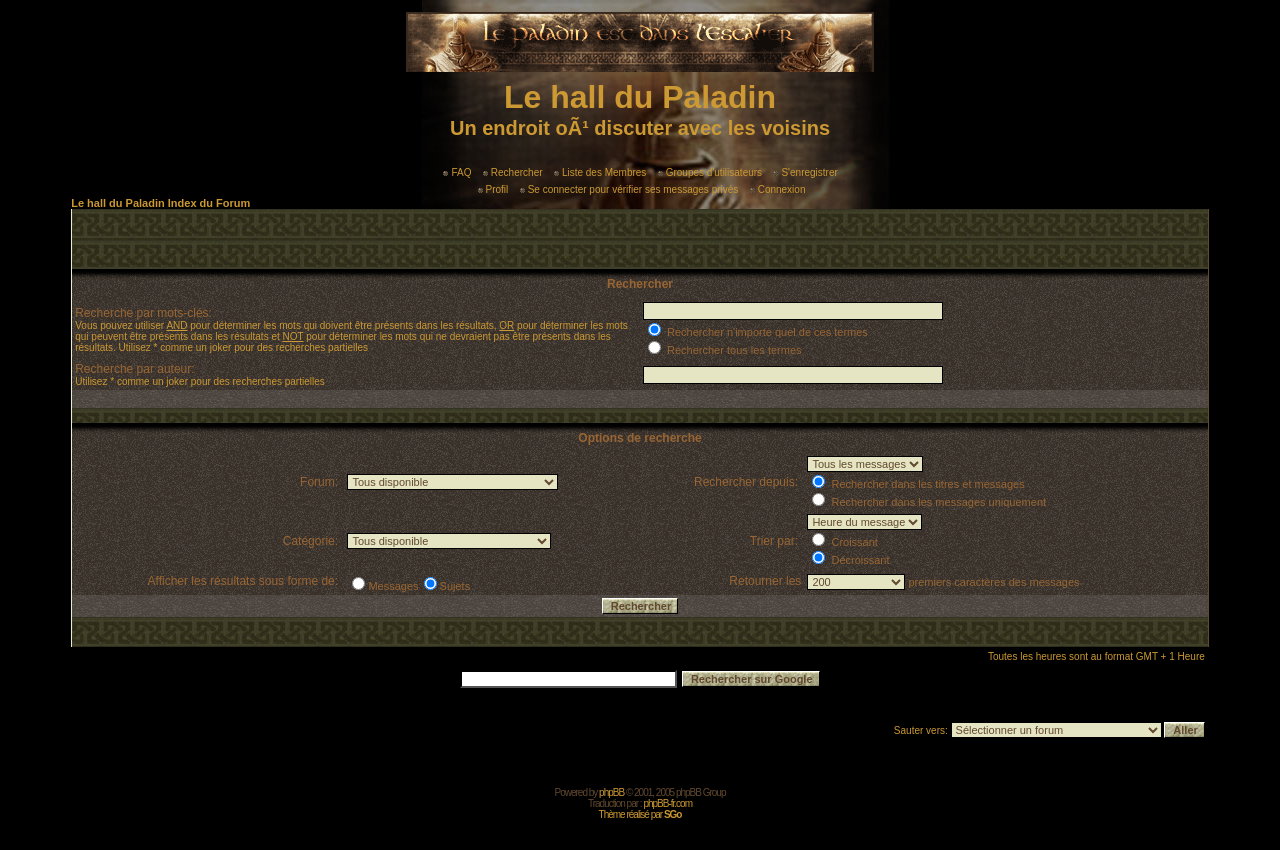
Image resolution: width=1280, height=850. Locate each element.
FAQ (457, 172)
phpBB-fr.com (667, 803)
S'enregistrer (805, 172)
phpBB (611, 792)
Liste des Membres (600, 172)
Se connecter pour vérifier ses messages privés (629, 189)
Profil (493, 189)
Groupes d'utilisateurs (710, 172)
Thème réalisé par (640, 814)
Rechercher (513, 172)
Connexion (778, 189)
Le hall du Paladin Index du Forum (160, 203)
